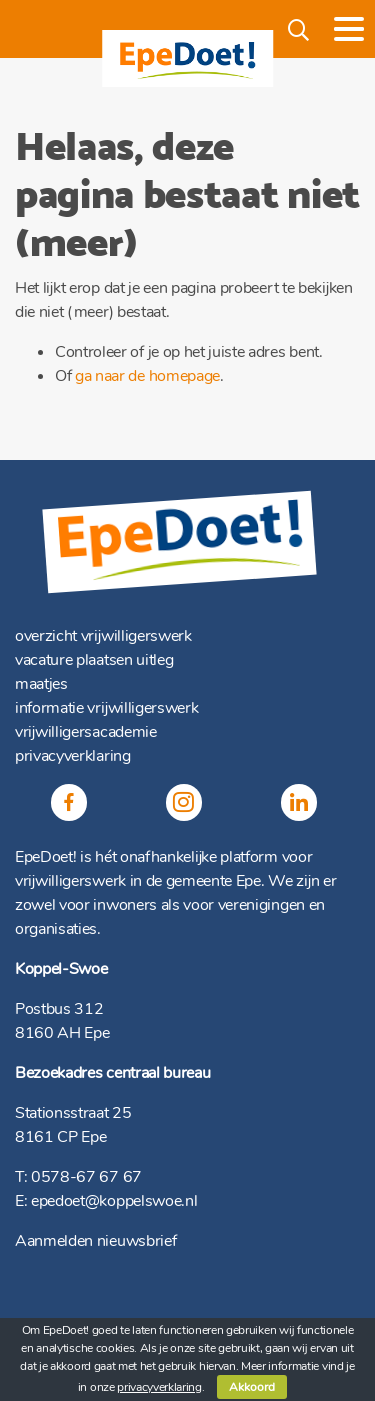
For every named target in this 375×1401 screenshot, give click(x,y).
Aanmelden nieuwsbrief (95, 1241)
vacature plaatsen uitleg (94, 660)
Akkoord (252, 1387)
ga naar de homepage (147, 376)
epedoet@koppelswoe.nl (114, 1201)
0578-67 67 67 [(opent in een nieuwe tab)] (86, 1177)
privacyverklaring (73, 756)
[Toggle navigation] (349, 29)
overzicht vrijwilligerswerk (103, 636)
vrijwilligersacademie (86, 732)
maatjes (41, 684)
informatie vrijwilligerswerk (106, 708)
